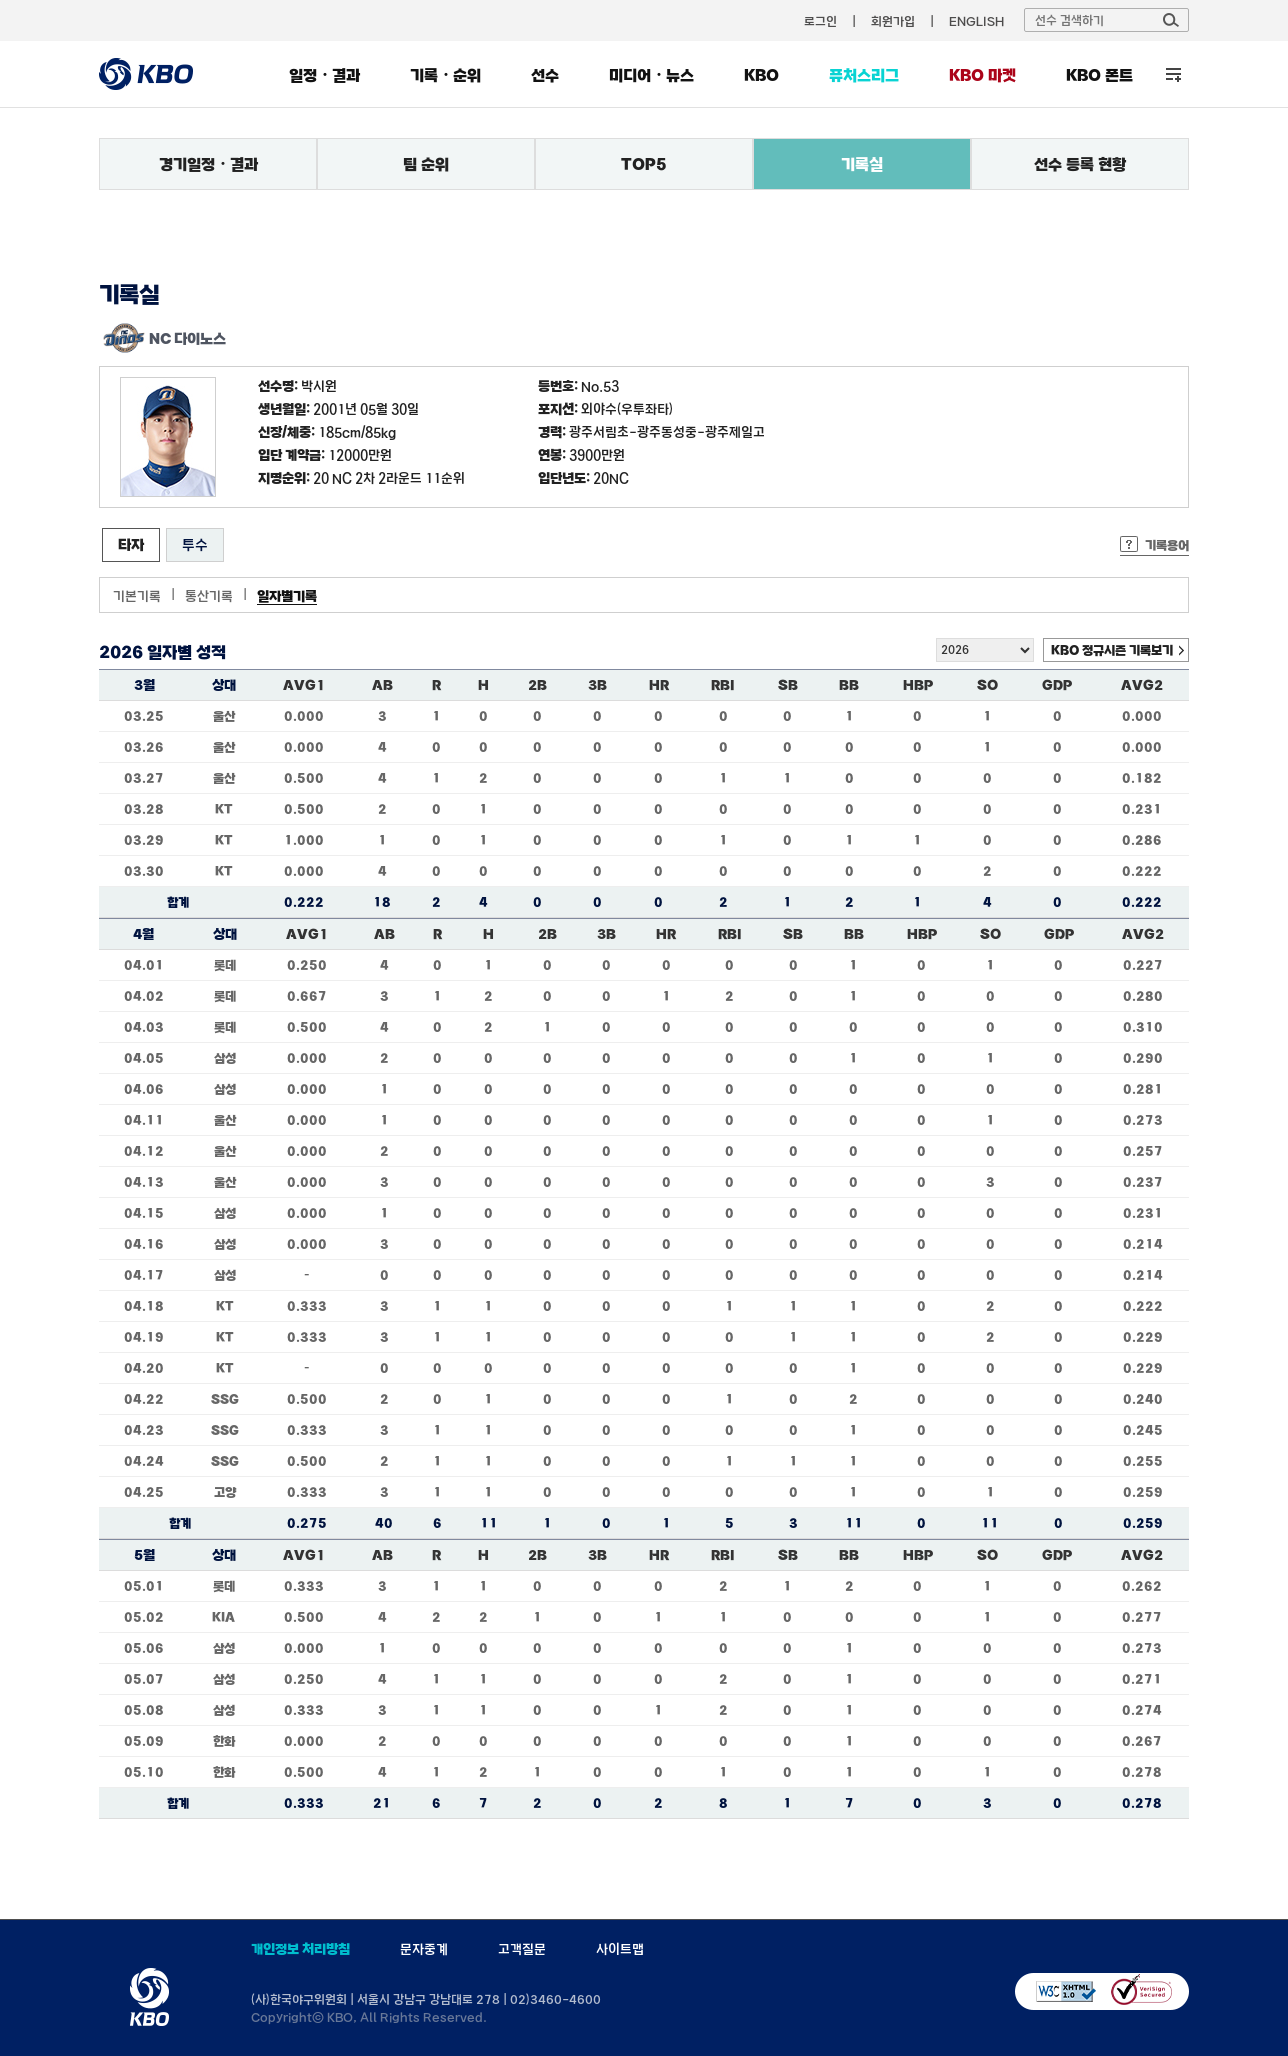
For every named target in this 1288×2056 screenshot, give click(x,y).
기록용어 (1167, 545)
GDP (1057, 685)
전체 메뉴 (1173, 74)
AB (382, 685)
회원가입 (893, 21)
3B (597, 685)
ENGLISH (976, 21)
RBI (723, 685)
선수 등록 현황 (1080, 164)
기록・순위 (445, 75)
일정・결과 (324, 75)
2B (537, 685)
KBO (761, 75)
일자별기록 (287, 596)
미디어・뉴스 (651, 75)
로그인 (820, 21)
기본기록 (137, 596)
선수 (545, 75)
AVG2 (1142, 685)
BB (849, 685)
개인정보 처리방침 (300, 1949)
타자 (131, 544)
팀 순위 (426, 164)
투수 (195, 544)
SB (788, 685)
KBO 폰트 (1099, 75)
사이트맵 (620, 1949)
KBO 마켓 (982, 75)
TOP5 (644, 164)
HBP (918, 685)
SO (987, 685)
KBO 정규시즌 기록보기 (1112, 650)
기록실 (862, 164)
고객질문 (522, 1949)
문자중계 (424, 1949)
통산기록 (209, 596)
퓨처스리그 (864, 75)
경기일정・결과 (208, 164)
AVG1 (304, 685)
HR (659, 685)
